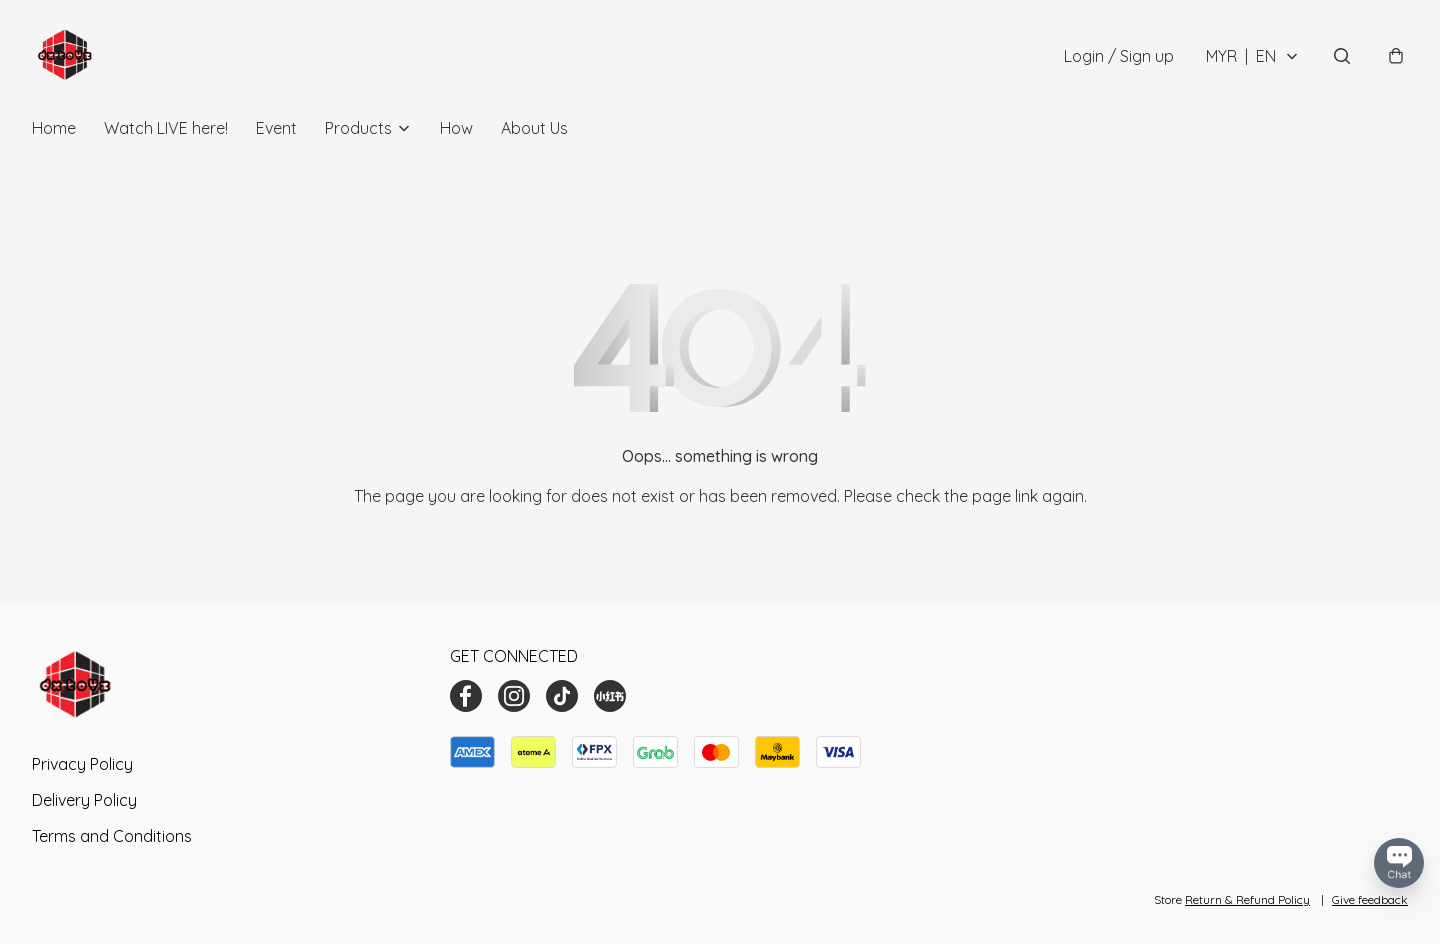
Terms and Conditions (112, 836)
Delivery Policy (84, 800)
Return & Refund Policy (1247, 899)
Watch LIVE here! (166, 128)
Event (276, 128)
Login (1119, 56)
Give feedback (1370, 899)
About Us (534, 128)
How (456, 128)
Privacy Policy (82, 764)
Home (54, 128)
